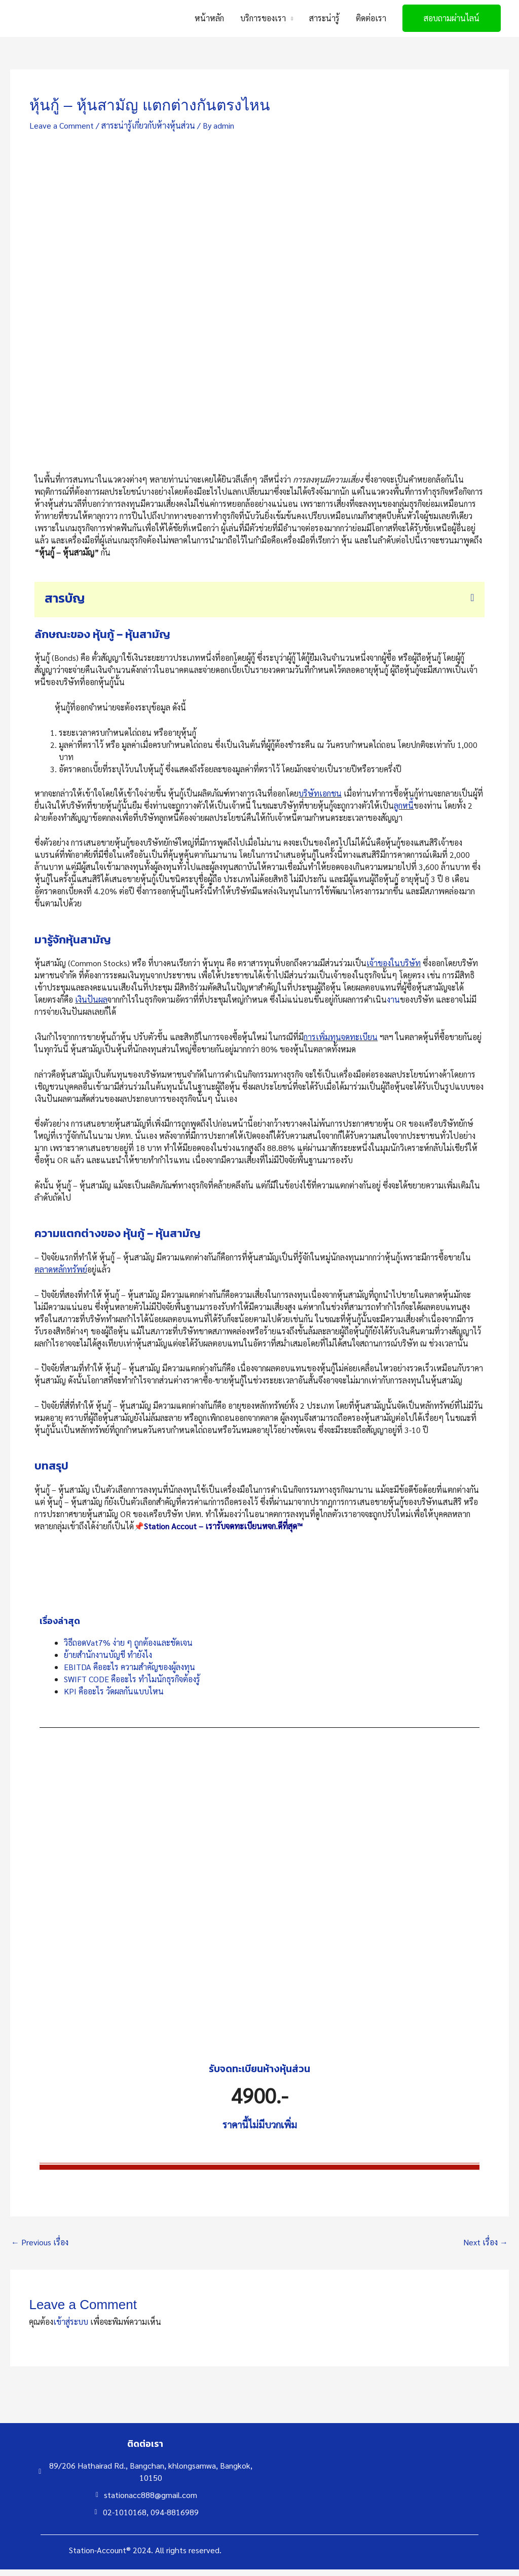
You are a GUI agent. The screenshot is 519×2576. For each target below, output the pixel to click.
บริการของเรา (263, 21)
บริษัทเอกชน (320, 800)
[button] (451, 21)
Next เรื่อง (485, 2248)
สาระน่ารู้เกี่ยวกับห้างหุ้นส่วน (148, 132)
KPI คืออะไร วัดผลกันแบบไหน (114, 1697)
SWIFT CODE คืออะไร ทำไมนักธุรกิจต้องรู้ (132, 1685)
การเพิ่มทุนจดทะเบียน (341, 1044)
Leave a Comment (61, 132)
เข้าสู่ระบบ (70, 2328)
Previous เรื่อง (39, 2248)
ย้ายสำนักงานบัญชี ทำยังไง (108, 1661)
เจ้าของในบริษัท (393, 970)
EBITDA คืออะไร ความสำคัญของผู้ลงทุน (129, 1673)
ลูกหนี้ (404, 812)
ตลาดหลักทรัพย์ (60, 1276)
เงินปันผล (91, 1006)
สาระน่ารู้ (324, 21)
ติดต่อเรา (371, 21)
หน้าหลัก (209, 21)
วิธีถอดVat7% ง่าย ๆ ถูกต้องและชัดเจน (128, 1649)
